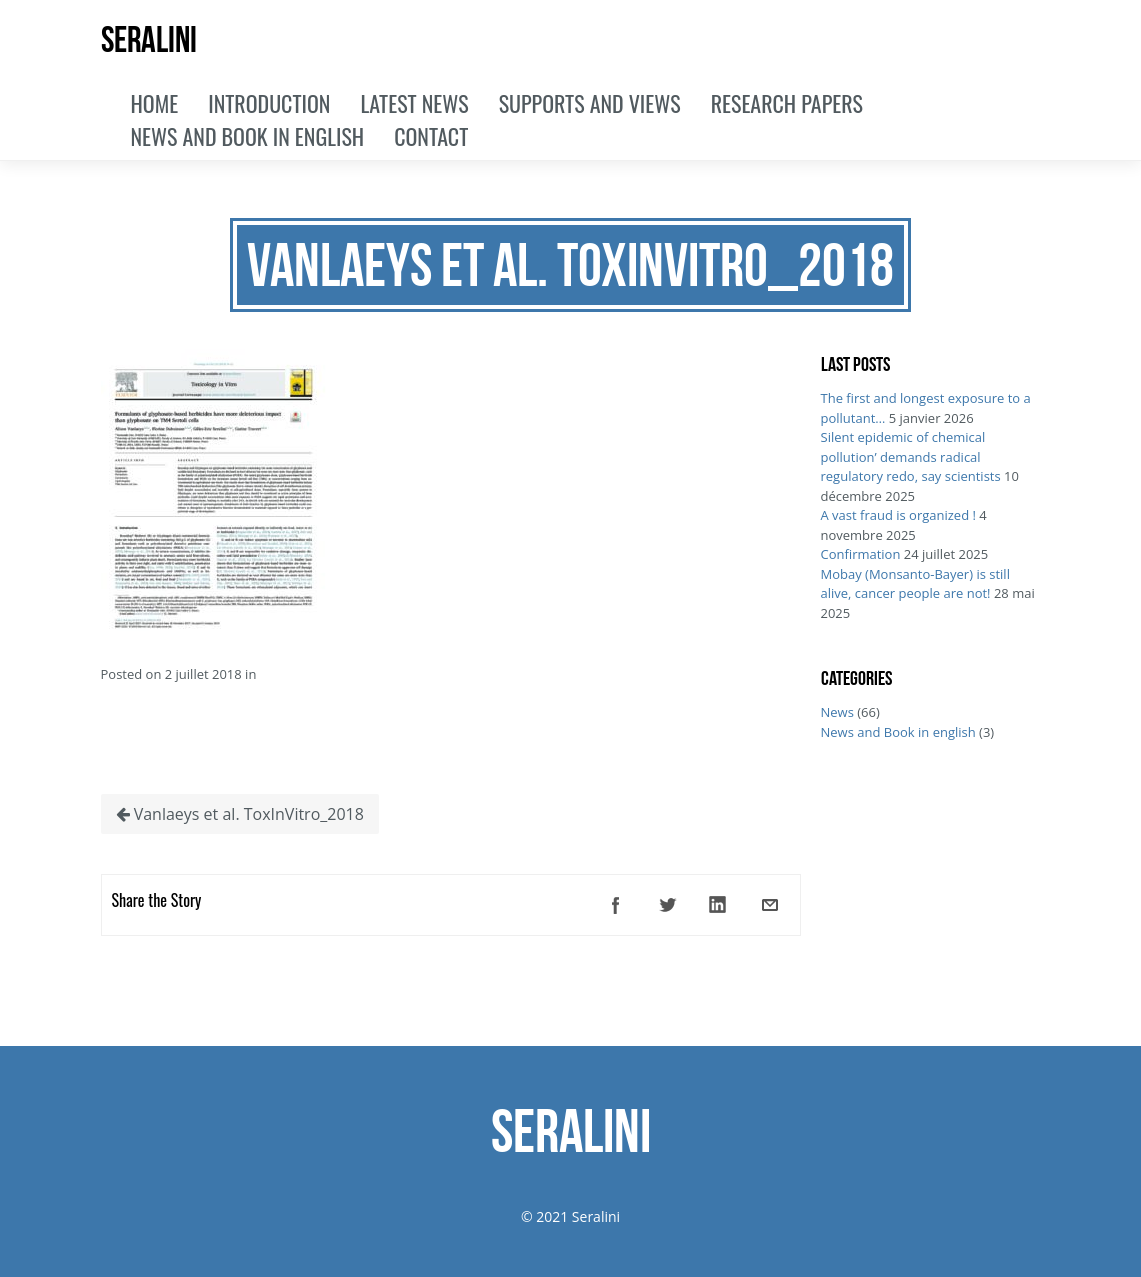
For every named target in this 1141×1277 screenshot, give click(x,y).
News (837, 712)
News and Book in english (898, 732)
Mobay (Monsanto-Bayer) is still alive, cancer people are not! (915, 584)
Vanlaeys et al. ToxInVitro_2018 (240, 814)
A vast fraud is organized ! (898, 515)
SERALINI (149, 39)
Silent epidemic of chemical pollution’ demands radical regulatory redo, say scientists (911, 456)
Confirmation (861, 554)
